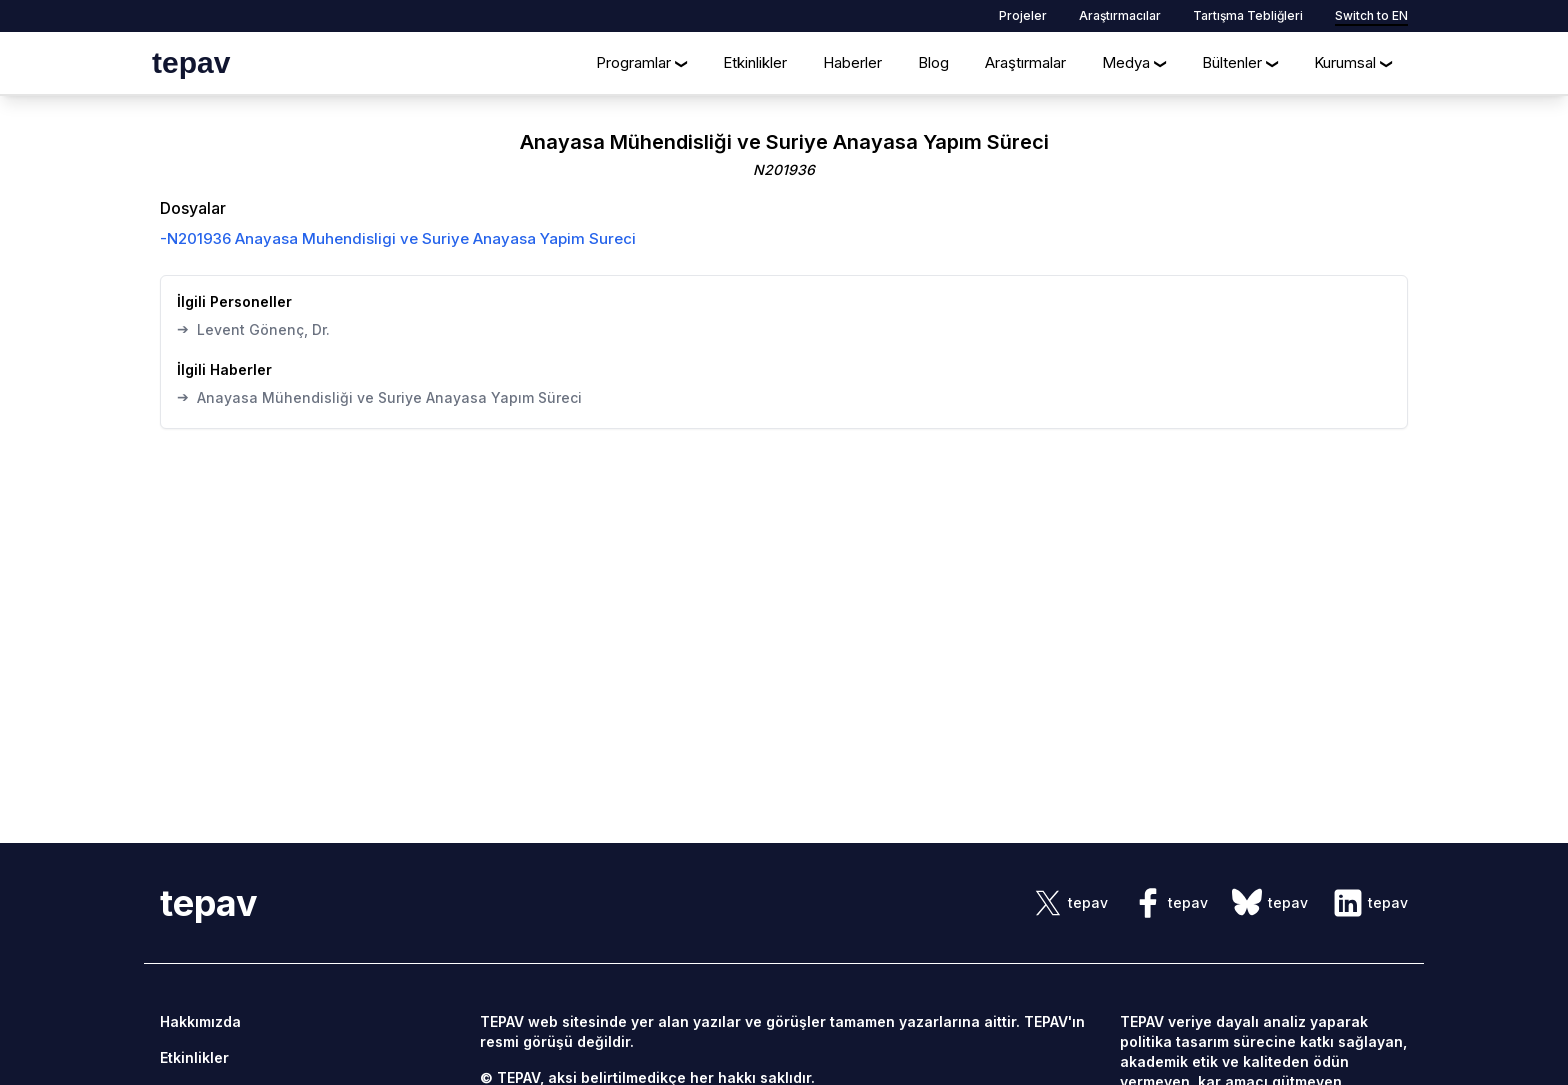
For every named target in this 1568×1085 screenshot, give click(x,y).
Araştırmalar (1025, 62)
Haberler (852, 62)
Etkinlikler (755, 62)
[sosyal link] (1070, 903)
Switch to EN (1371, 15)
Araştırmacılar (1120, 15)
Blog (933, 62)
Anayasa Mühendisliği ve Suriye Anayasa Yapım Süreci (379, 397)
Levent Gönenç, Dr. (253, 329)
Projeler (1023, 15)
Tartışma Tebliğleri (1248, 15)
